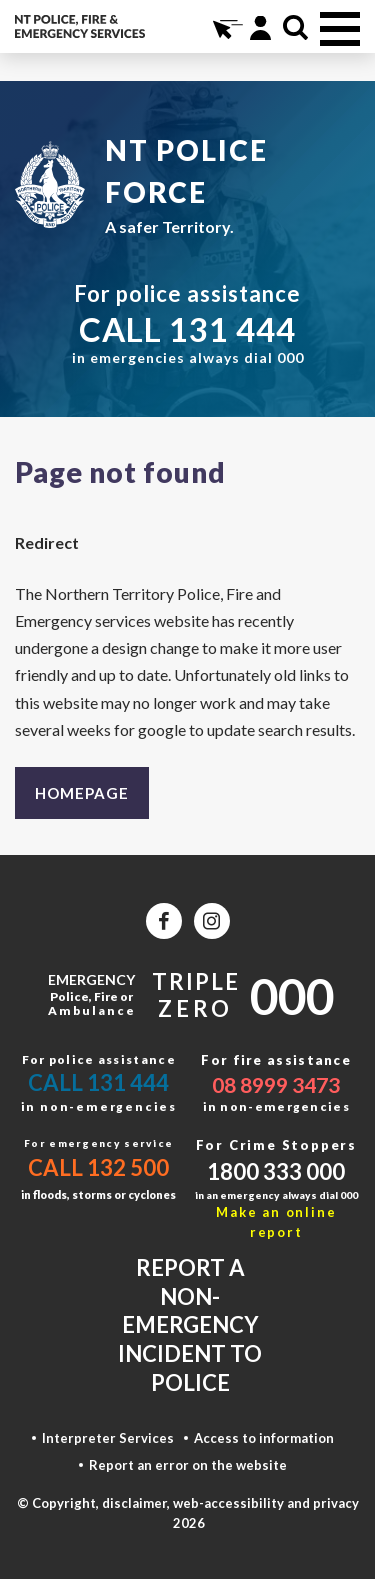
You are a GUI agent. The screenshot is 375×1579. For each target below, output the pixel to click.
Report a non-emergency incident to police (190, 1324)
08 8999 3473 (276, 1084)
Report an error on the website (188, 1465)
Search (295, 27)
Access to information (264, 1438)
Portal (260, 27)
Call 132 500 (98, 1167)
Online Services (225, 27)
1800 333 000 (276, 1171)
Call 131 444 (98, 1082)
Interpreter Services (108, 1438)
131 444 (232, 329)
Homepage (82, 793)
